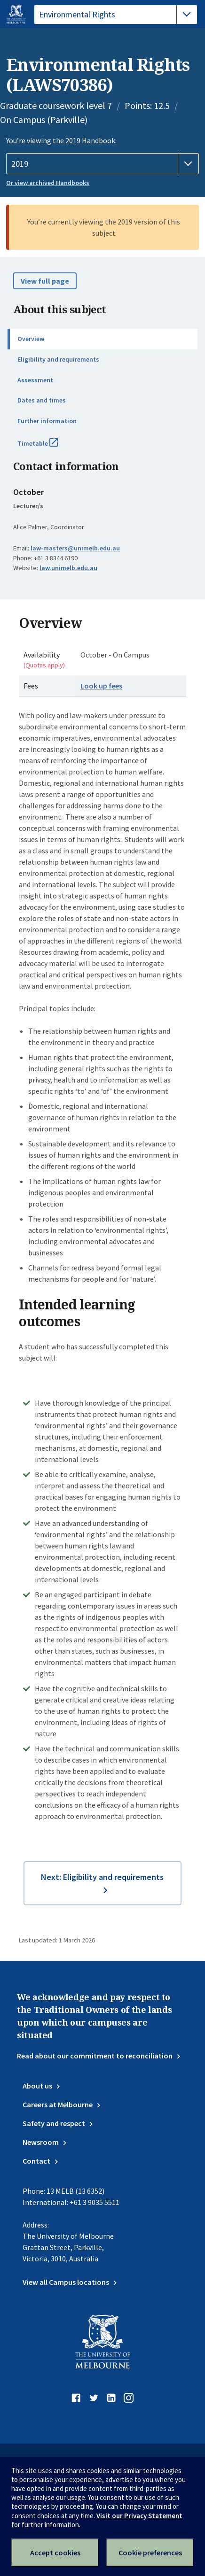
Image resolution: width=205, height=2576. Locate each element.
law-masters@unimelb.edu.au (75, 548)
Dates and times (41, 400)
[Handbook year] (102, 164)
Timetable (48, 447)
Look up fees (101, 685)
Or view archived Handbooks (47, 182)
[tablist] (115, 14)
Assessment (35, 380)
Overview (30, 338)
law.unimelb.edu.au (68, 568)
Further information (47, 421)
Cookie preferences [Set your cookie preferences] (150, 2552)
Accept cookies (55, 2552)
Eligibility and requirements (58, 359)
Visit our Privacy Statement (139, 2515)
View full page (45, 281)
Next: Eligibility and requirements (102, 1877)
